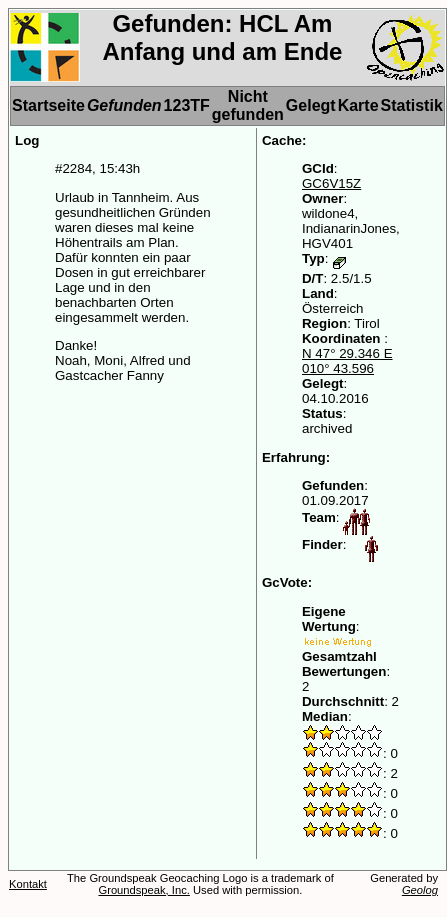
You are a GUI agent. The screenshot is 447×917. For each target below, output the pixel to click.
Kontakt (28, 884)
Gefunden (124, 105)
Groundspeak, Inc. (143, 890)
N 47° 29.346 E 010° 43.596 (347, 361)
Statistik (412, 105)
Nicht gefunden (248, 105)
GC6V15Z (331, 183)
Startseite (48, 105)
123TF (187, 105)
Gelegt (311, 105)
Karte (358, 105)
